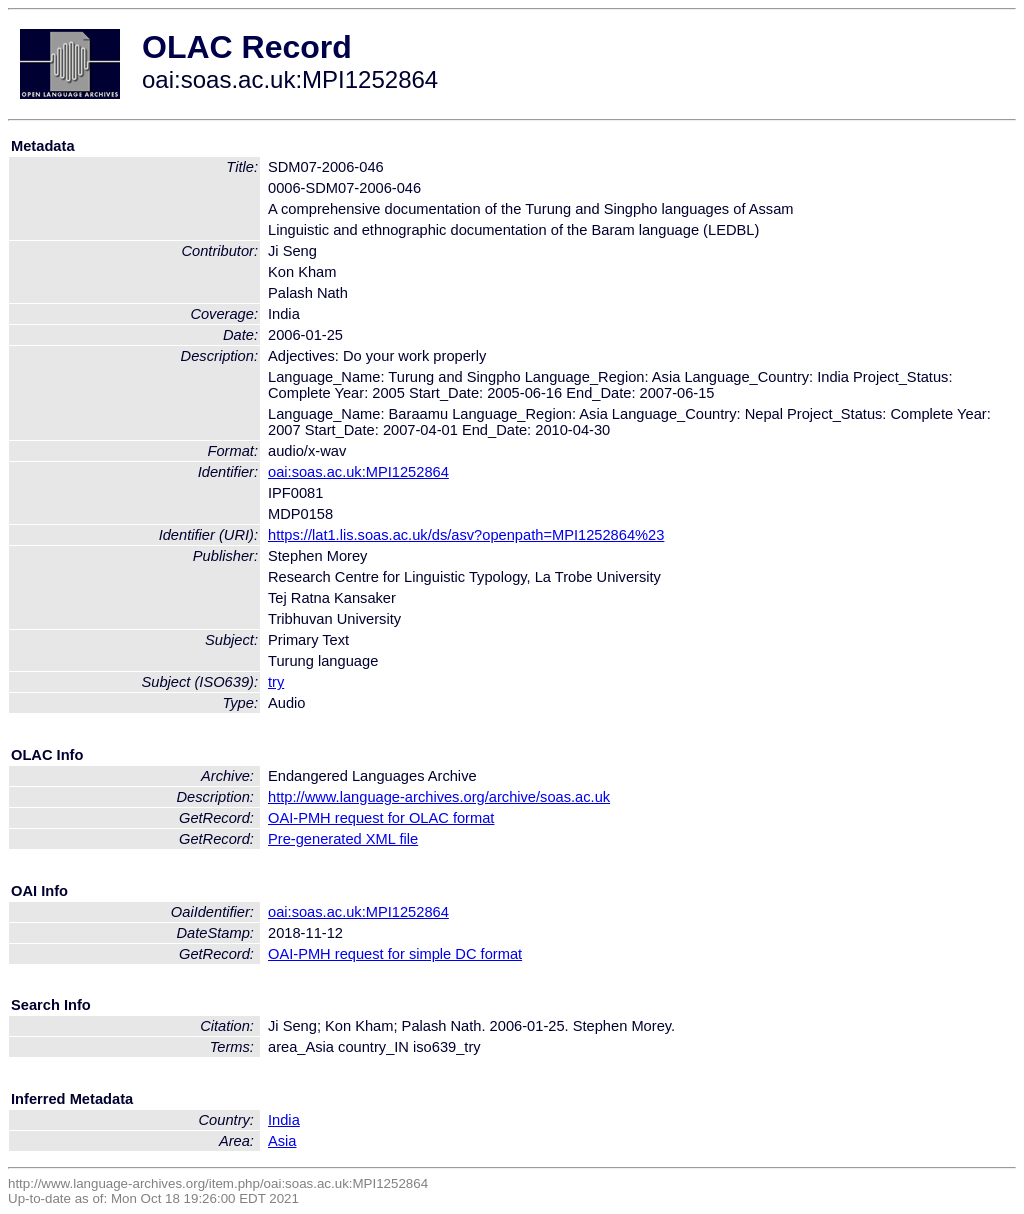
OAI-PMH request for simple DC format (395, 954)
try (276, 682)
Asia (282, 1141)
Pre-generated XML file (343, 839)
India (284, 1120)
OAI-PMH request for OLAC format (381, 818)
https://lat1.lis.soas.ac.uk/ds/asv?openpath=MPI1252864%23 (466, 535)
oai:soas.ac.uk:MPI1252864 (358, 472)
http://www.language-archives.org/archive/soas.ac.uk (439, 797)
